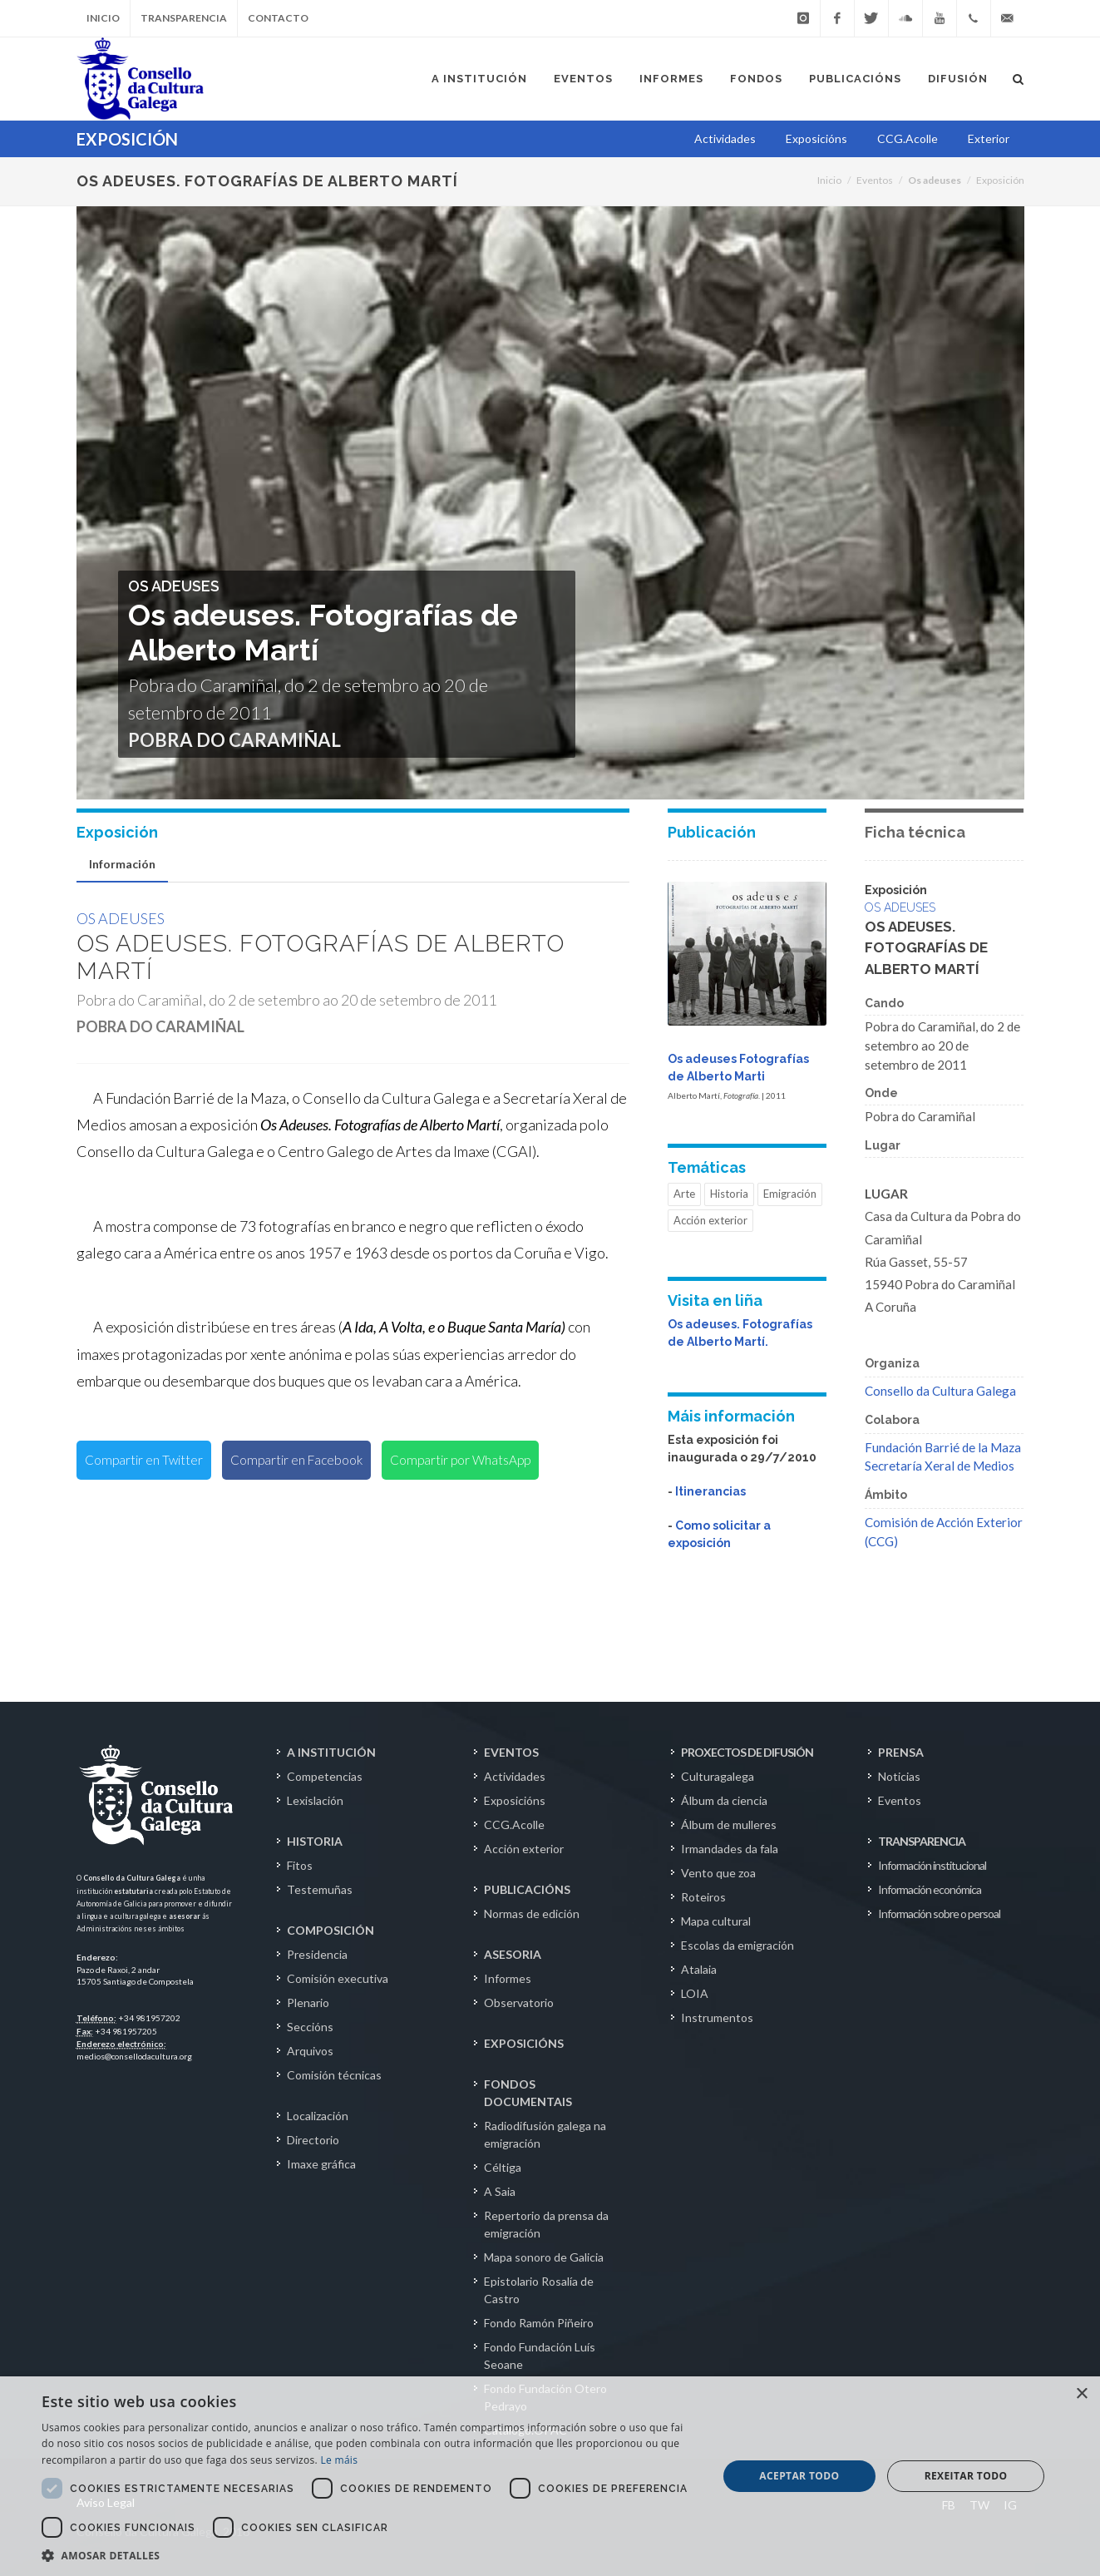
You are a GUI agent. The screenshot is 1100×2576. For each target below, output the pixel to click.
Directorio (313, 2140)
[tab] (122, 865)
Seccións (310, 2027)
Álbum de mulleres (729, 1824)
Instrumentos (717, 2017)
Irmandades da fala (729, 1849)
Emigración (789, 1193)
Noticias (899, 1776)
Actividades (514, 1776)
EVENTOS (511, 1752)
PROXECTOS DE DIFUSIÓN (747, 1752)
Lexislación (315, 1800)
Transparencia (184, 18)
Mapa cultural (716, 1921)
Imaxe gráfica (321, 2164)
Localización (317, 2116)
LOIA (694, 1993)
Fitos (300, 1865)
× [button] (1081, 2394)
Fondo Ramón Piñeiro (539, 2323)
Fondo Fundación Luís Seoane (539, 2355)
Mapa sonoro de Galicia (544, 2257)
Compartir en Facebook (296, 1459)
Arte (684, 1193)
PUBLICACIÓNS (527, 1889)
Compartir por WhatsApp (460, 1459)
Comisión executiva (337, 1978)
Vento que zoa (718, 1873)
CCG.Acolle (514, 1824)
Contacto (278, 18)
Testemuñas (320, 1889)
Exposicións (514, 1800)
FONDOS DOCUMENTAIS (528, 2093)
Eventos (874, 180)
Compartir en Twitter (144, 1459)
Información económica (929, 1889)
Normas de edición (532, 1913)
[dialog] (550, 2476)
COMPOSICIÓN (330, 1930)
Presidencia (317, 1954)
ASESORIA (512, 1954)
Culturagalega (717, 1776)
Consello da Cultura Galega (940, 1390)
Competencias (325, 1776)
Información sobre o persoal (939, 1913)
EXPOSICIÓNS (524, 2043)
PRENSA (901, 1752)
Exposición (1000, 180)
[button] (369, 2555)
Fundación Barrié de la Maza (943, 1447)
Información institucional (932, 1865)
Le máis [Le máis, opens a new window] (339, 2460)
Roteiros (703, 1897)
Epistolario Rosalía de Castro (539, 2290)
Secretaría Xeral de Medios (939, 1465)
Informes (507, 1978)
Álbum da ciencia (724, 1800)
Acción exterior (710, 1220)
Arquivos (310, 2051)
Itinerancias (710, 1491)
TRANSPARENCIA (921, 1841)
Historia (729, 1193)
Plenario (308, 2002)
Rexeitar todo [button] (966, 2476)
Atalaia (699, 1969)
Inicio (103, 18)
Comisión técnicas (334, 2075)
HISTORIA (315, 1841)
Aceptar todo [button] (799, 2476)
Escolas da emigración (737, 1945)
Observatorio (519, 2002)
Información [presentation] (122, 864)
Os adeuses (120, 918)
